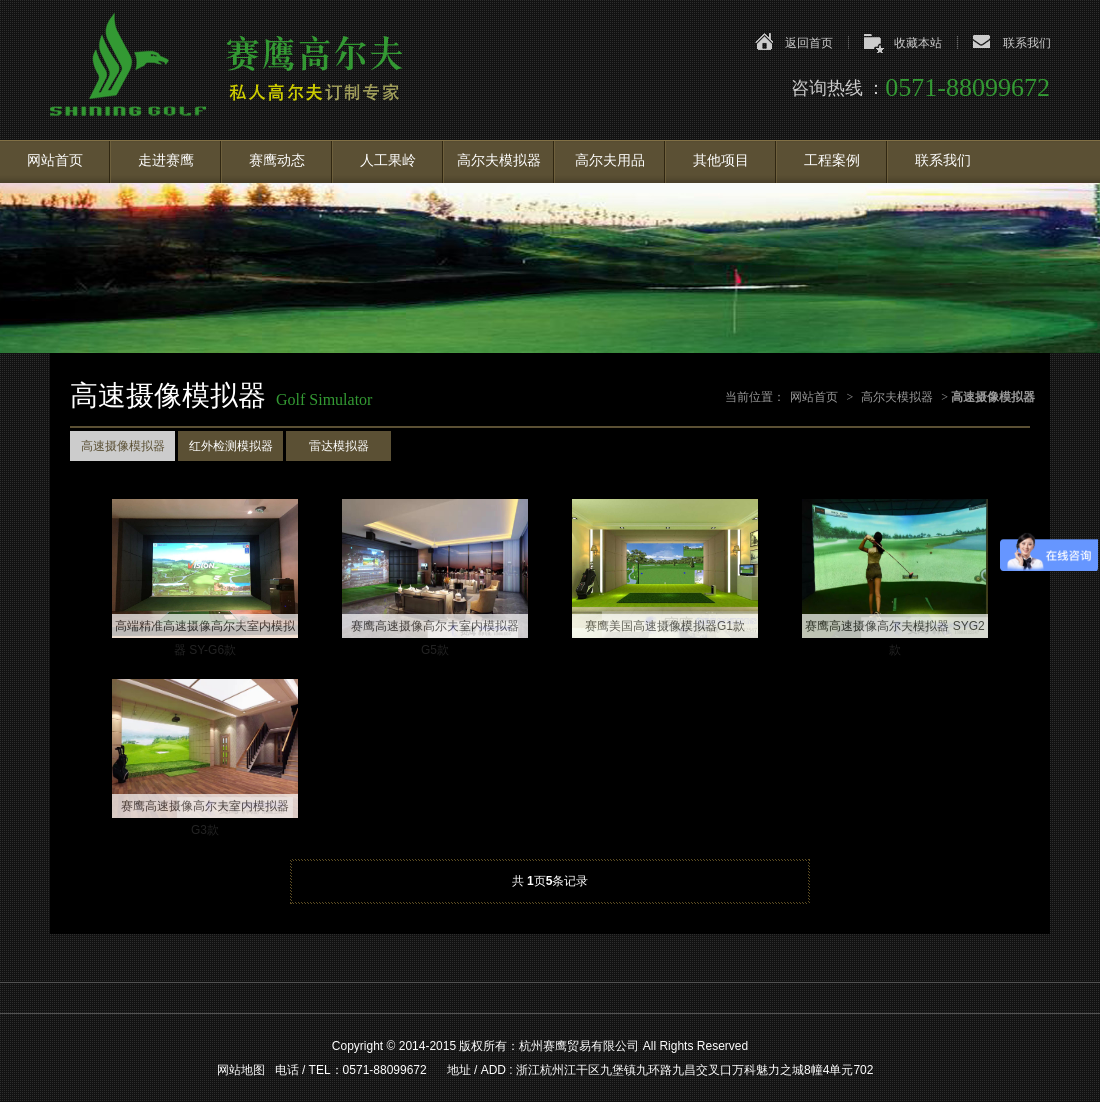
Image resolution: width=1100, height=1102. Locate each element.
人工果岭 (388, 160)
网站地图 (241, 1070)
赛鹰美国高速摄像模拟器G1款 (665, 626)
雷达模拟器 (339, 446)
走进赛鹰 (166, 160)
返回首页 (809, 43)
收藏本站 (918, 43)
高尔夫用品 (610, 160)
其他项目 (721, 160)
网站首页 (55, 160)
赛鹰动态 (277, 160)
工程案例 (832, 160)
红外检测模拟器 (231, 446)
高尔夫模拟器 (499, 160)
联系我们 (1027, 43)
